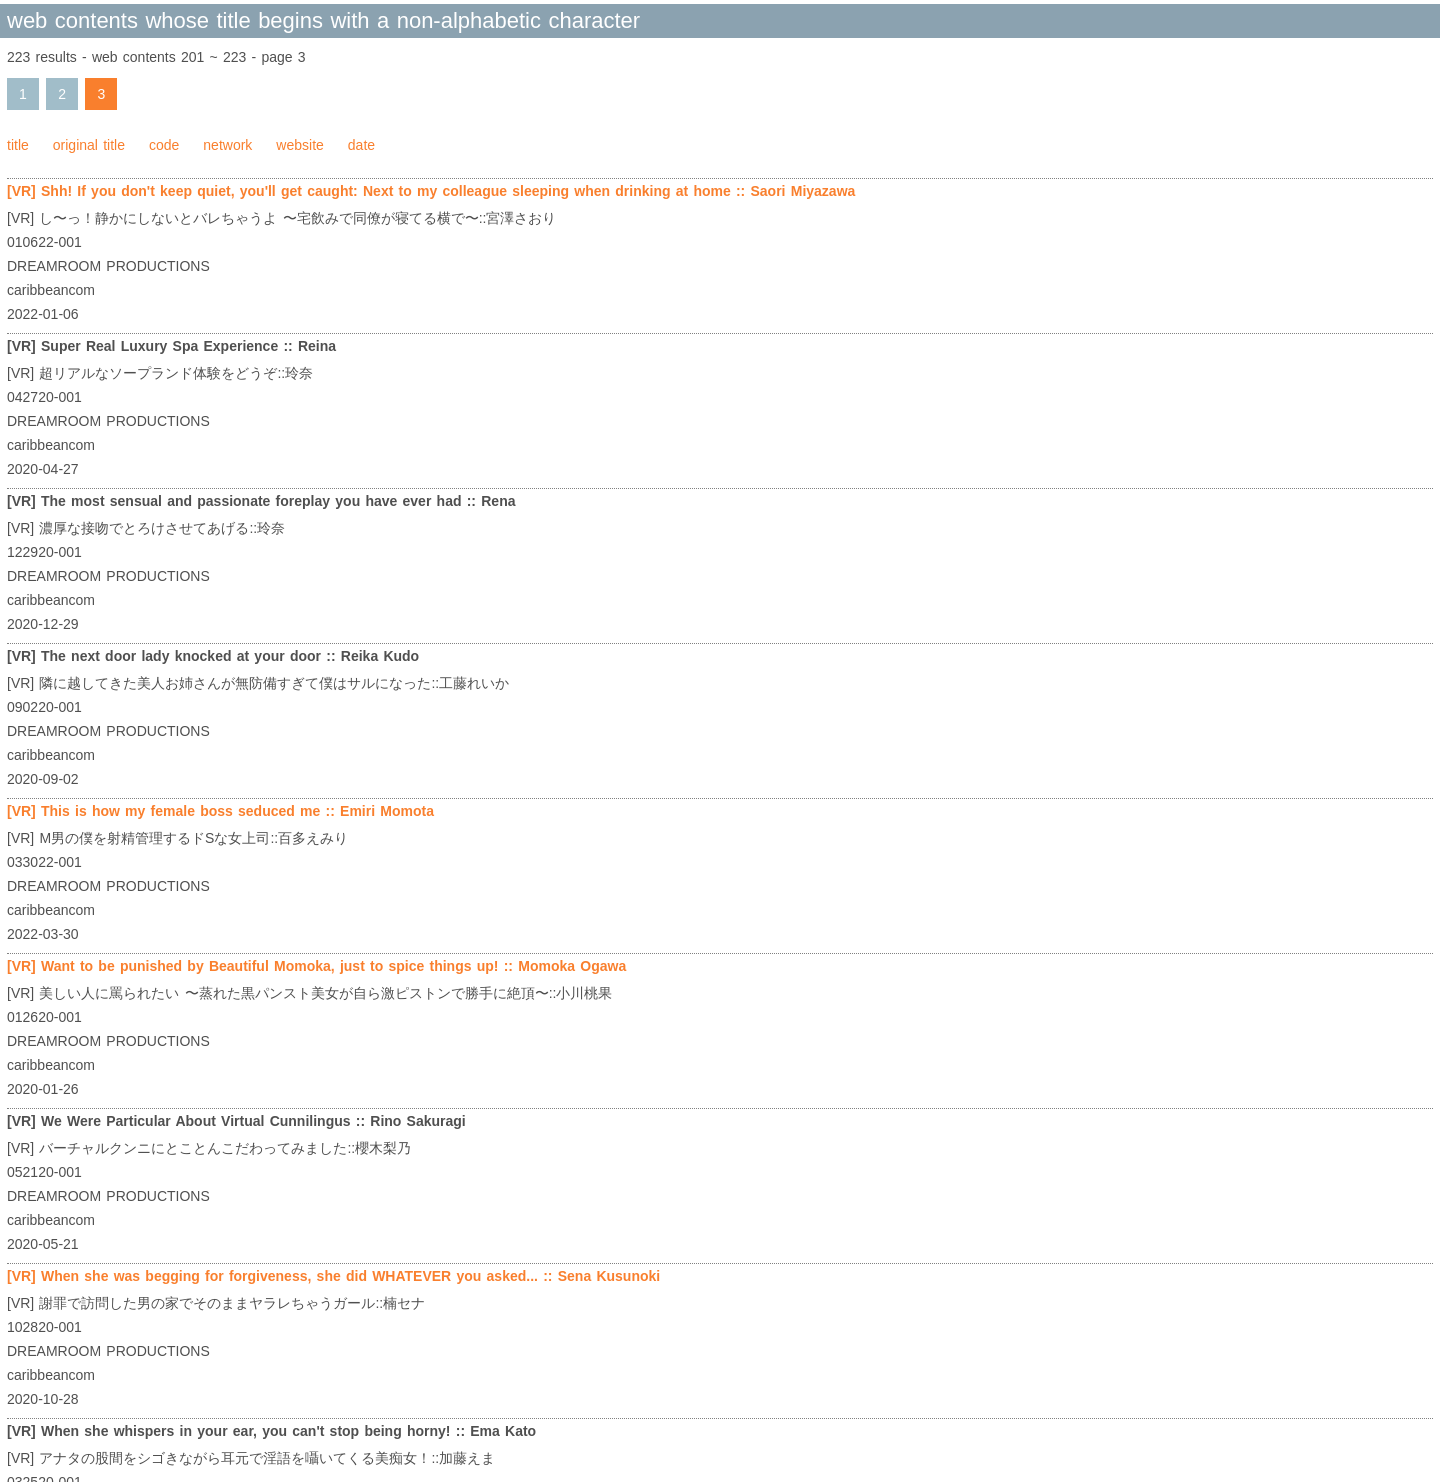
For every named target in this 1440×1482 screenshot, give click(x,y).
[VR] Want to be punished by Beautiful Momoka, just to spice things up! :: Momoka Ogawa (316, 966)
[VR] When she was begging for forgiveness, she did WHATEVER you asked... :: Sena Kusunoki (333, 1276)
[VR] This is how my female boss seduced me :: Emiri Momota (220, 811)
